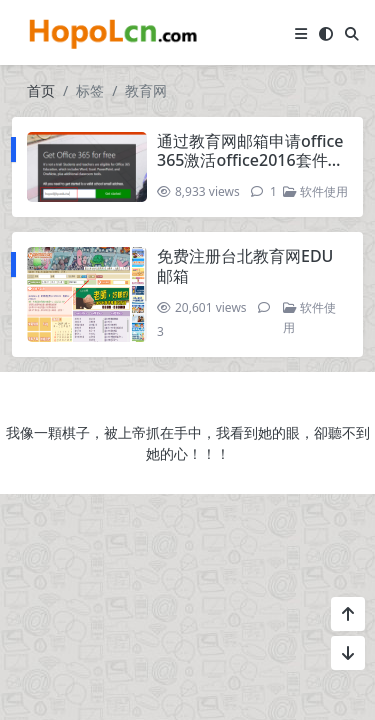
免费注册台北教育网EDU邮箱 (245, 265)
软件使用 (315, 191)
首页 (41, 90)
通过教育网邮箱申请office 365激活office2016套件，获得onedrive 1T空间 (250, 160)
